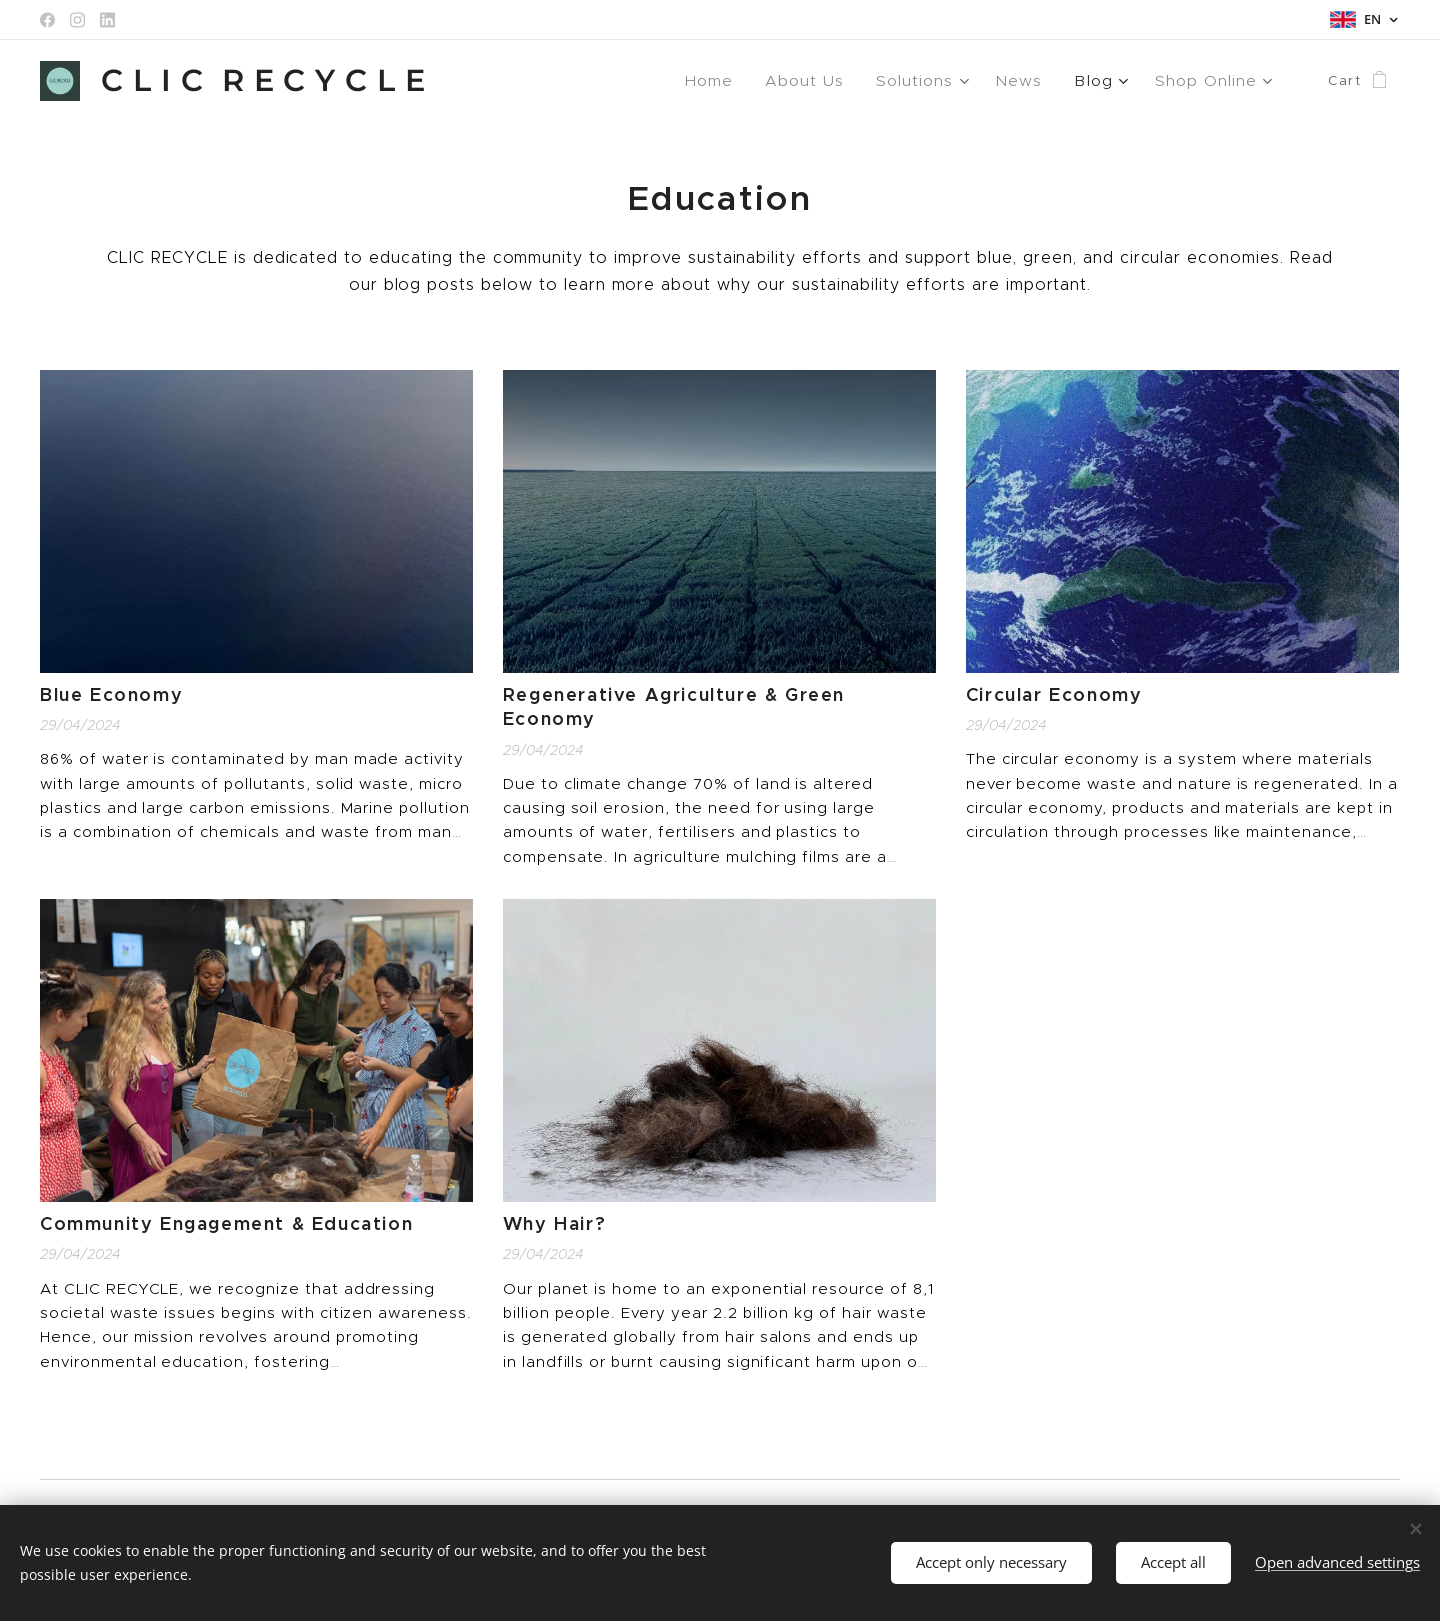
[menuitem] (733, 81)
